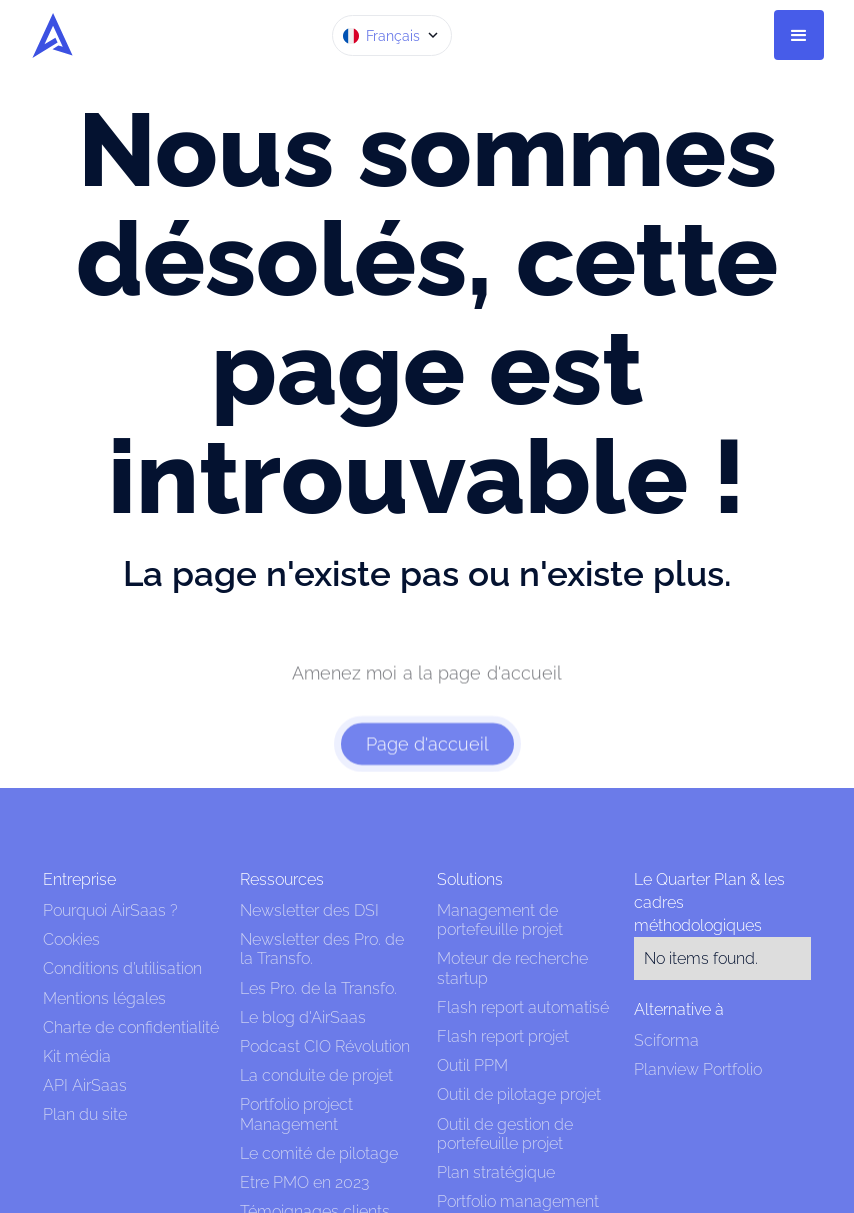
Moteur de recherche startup (512, 968)
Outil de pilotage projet (519, 1094)
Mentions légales (106, 998)
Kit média (77, 1056)
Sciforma (666, 1040)
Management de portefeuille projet (500, 920)
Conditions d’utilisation (122, 968)
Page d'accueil (427, 757)
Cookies (71, 939)
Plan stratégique (496, 1172)
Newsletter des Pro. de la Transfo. (322, 949)
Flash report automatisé (523, 1007)
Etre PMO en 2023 (304, 1182)
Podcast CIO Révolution (325, 1046)
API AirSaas (85, 1085)
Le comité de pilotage (319, 1153)
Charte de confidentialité (131, 1027)
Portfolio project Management (296, 1114)
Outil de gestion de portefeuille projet (505, 1134)
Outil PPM (472, 1065)
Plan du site (85, 1114)
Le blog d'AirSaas (303, 1017)
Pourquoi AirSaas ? (110, 910)
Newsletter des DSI (309, 910)
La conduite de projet (316, 1075)
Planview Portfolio (698, 1069)
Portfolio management (518, 1201)
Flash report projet (503, 1036)
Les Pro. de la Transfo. (318, 988)
